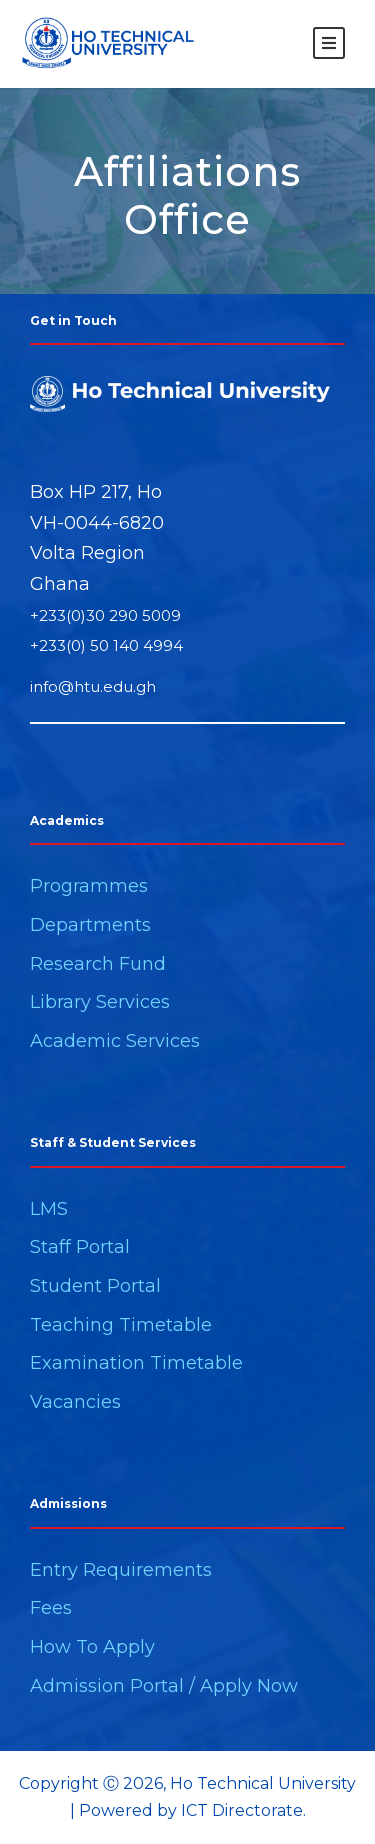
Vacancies (75, 1402)
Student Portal (95, 1286)
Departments (90, 925)
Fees (51, 1608)
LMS (49, 1209)
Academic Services (115, 1041)
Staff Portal (80, 1247)
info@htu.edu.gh (93, 686)
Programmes (89, 886)
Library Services (100, 1002)
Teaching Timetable (121, 1325)
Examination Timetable (136, 1363)
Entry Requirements (121, 1570)
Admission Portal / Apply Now (164, 1686)
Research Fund (98, 964)
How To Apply (92, 1647)
